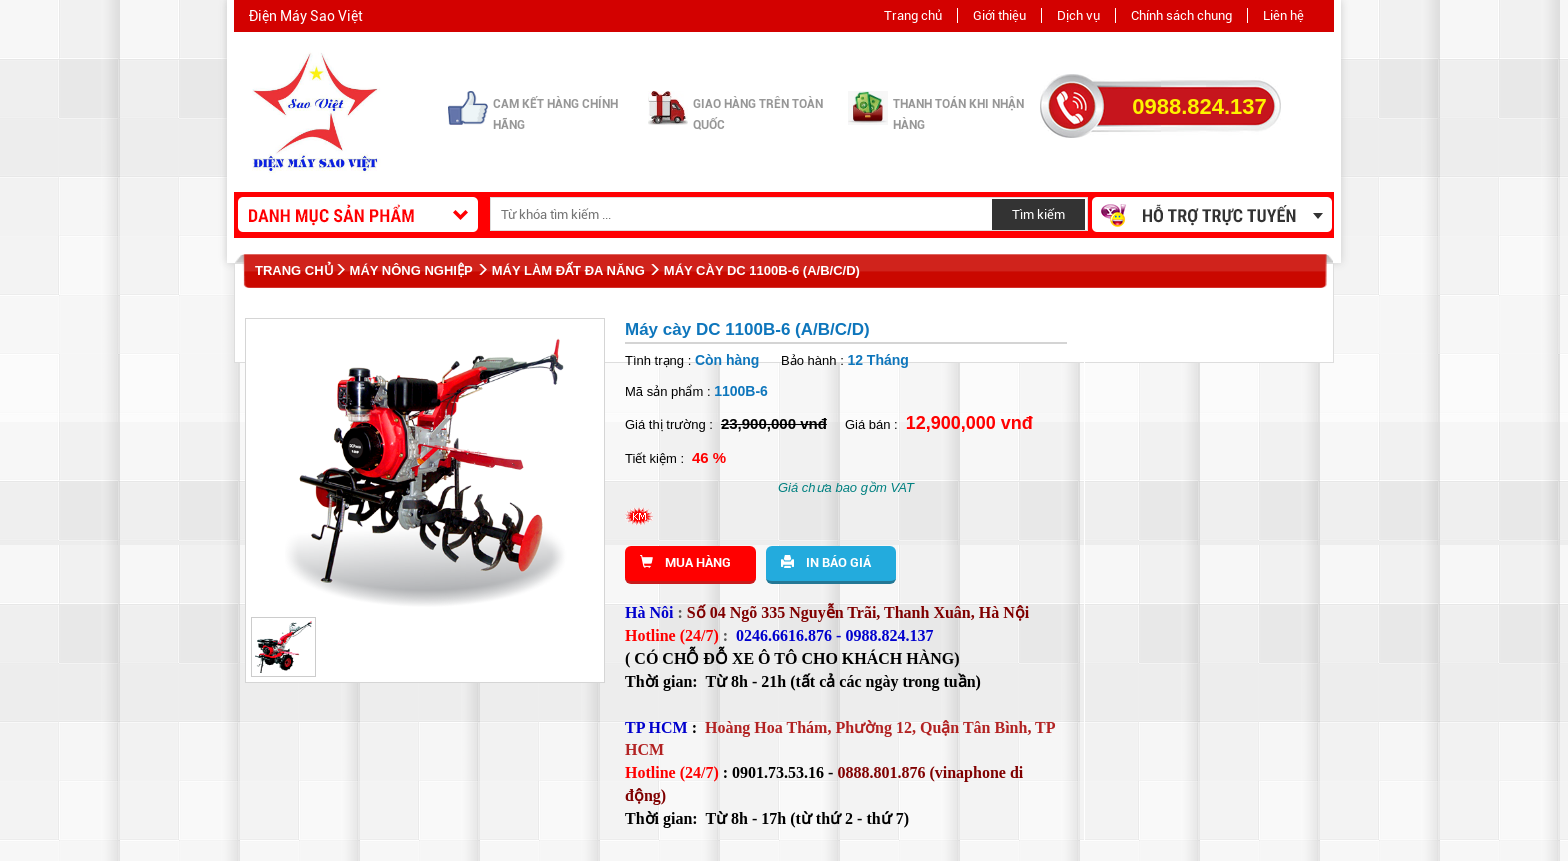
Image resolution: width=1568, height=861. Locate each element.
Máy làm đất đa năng (568, 270)
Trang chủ (913, 15)
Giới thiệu (999, 15)
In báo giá (826, 562)
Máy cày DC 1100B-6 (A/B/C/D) (762, 270)
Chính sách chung (1181, 15)
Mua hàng (685, 562)
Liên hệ (1283, 15)
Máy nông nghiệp (411, 270)
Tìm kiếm (1038, 214)
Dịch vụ (1078, 15)
